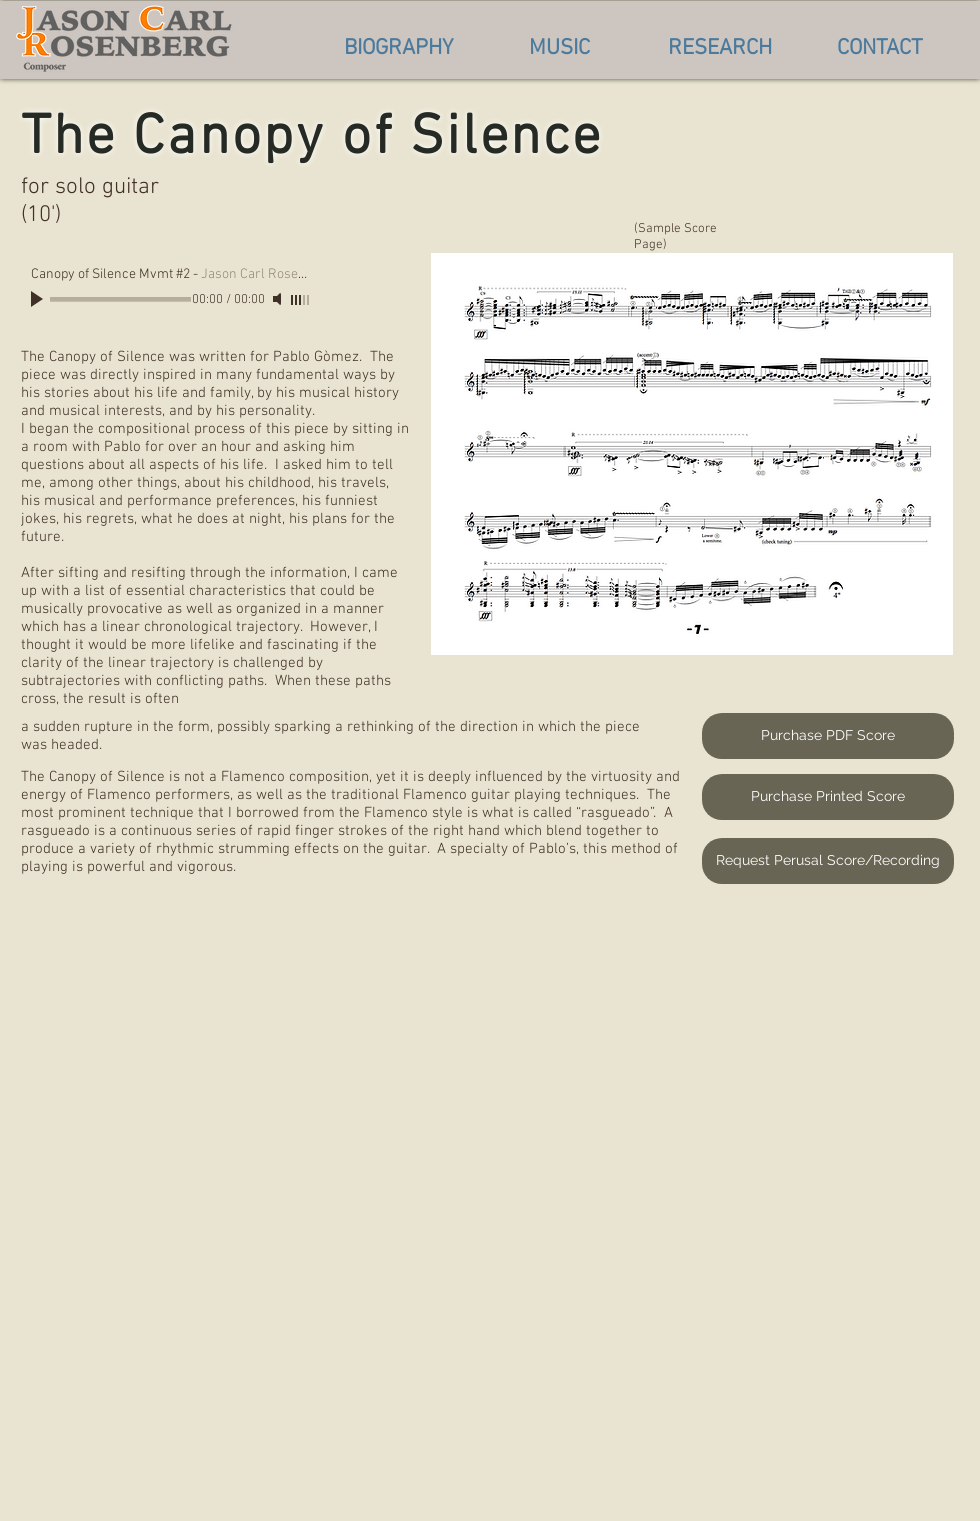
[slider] (301, 300)
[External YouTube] (487, 1183)
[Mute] (279, 299)
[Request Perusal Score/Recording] (828, 861)
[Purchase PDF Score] (828, 736)
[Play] (39, 299)
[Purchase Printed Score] (828, 797)
